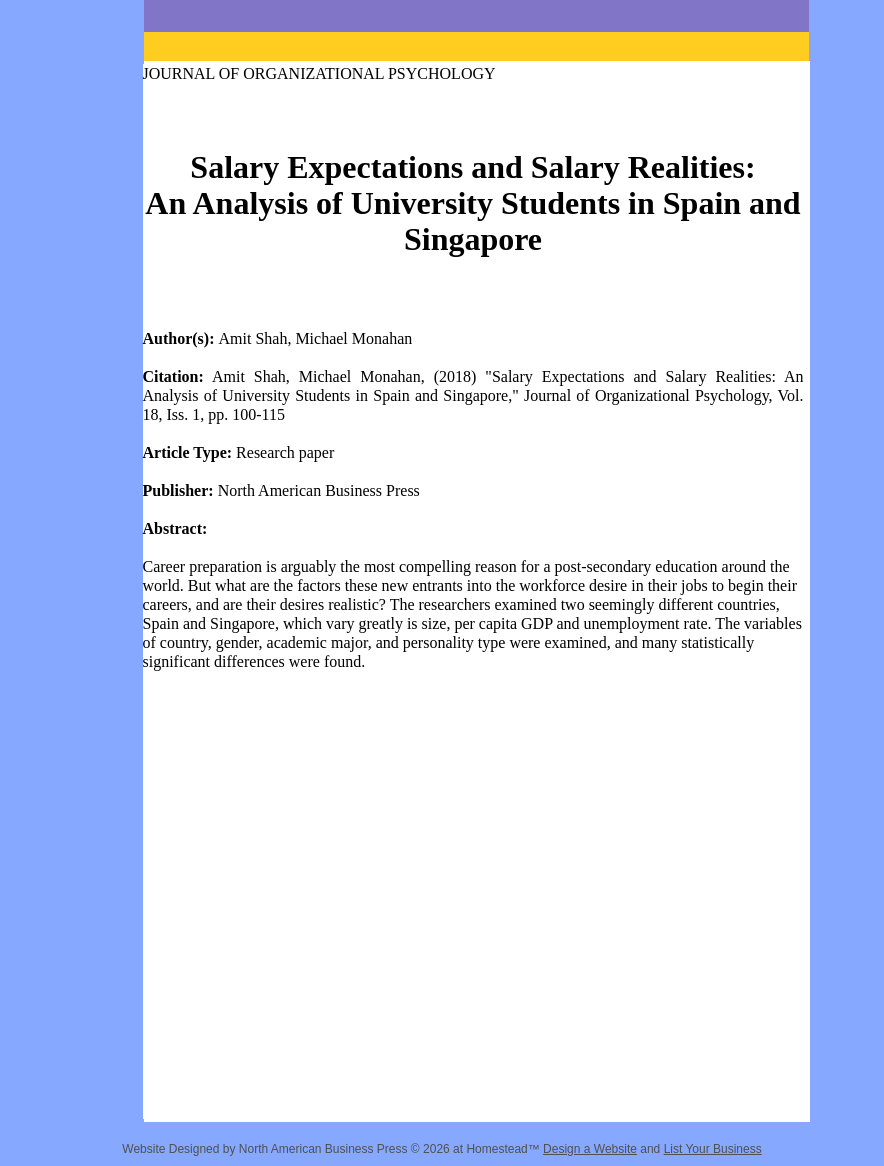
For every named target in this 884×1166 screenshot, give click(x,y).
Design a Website (590, 1149)
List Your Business (713, 1149)
